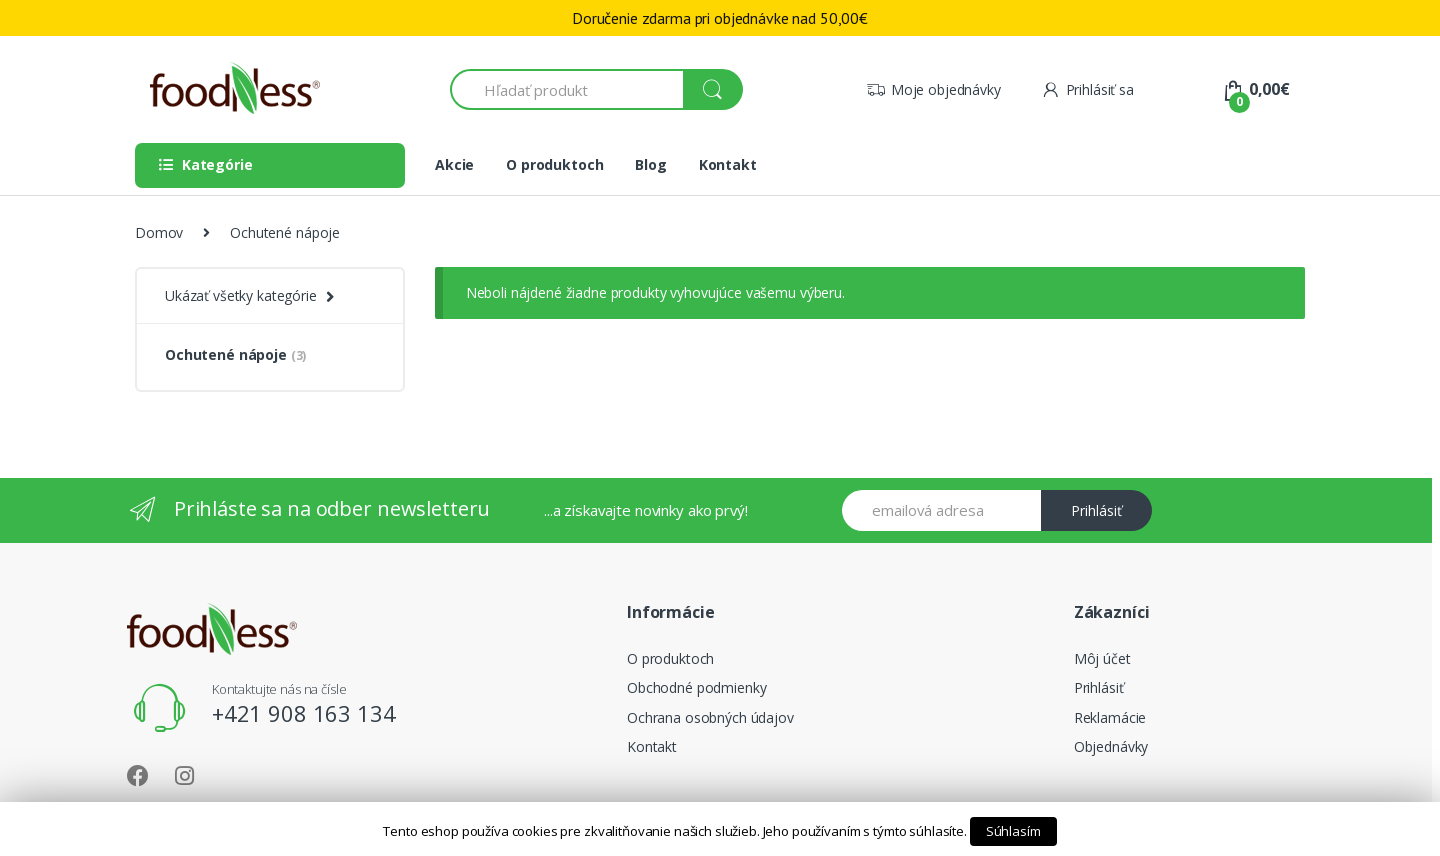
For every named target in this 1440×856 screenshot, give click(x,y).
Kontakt (728, 164)
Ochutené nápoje (235, 354)
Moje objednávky (933, 89)
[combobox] (567, 89)
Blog (650, 164)
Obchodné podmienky (696, 687)
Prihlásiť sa (1087, 89)
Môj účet (1102, 658)
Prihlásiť (1096, 510)
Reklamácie (1110, 717)
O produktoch (554, 164)
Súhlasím (1013, 831)
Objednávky (1111, 746)
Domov (159, 232)
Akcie (454, 164)
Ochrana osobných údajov (710, 717)
